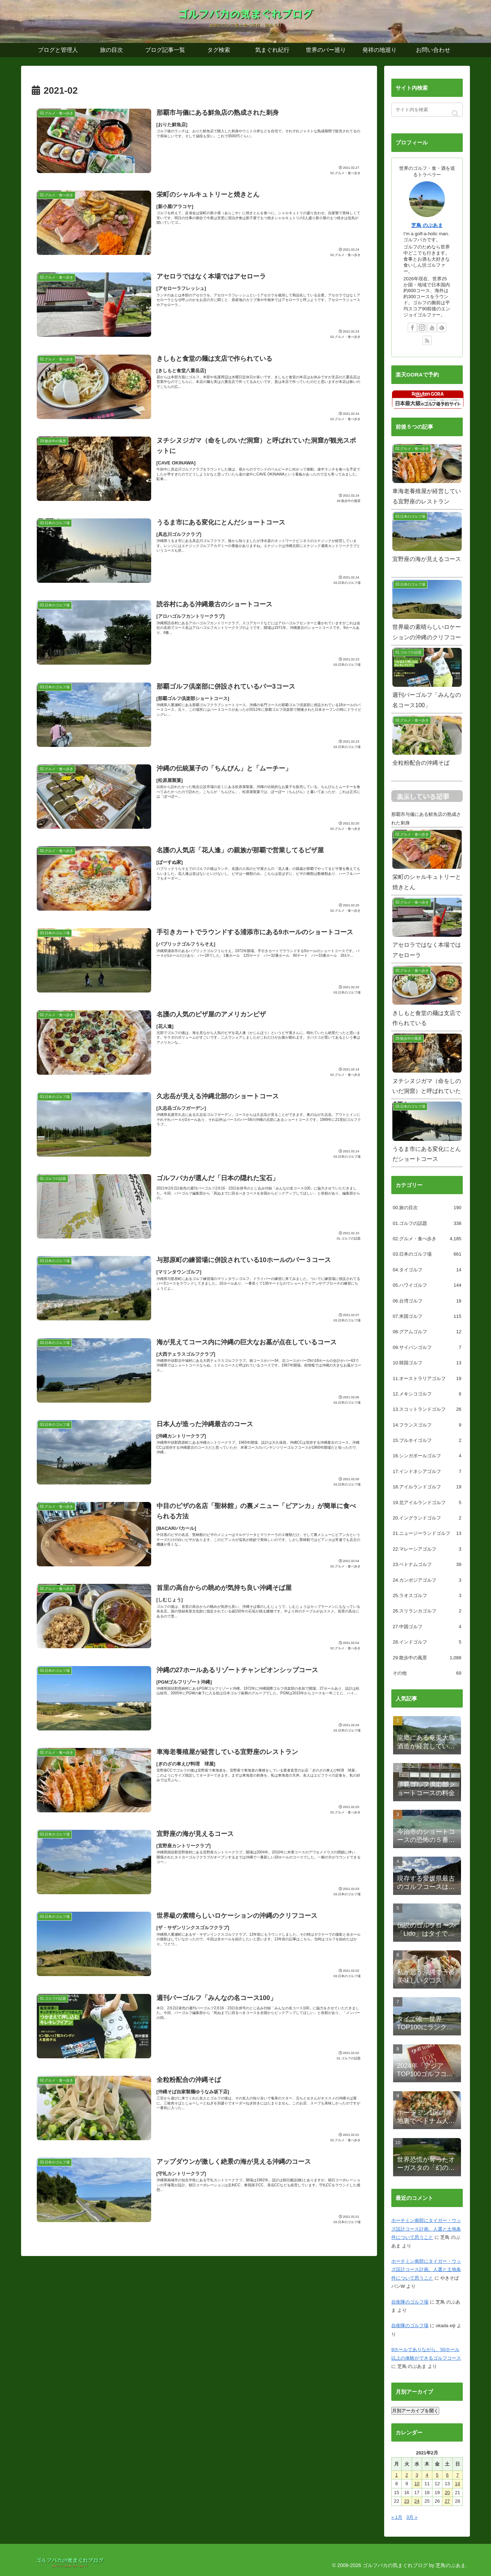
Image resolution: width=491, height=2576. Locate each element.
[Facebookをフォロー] (412, 327)
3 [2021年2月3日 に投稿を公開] (417, 2475)
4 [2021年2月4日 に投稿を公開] (427, 2475)
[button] (455, 114)
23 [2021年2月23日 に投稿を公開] (406, 2501)
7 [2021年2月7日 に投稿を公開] (457, 2475)
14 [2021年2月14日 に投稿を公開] (457, 2483)
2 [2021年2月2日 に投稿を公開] (407, 2475)
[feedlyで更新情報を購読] (441, 327)
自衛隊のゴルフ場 (409, 2302)
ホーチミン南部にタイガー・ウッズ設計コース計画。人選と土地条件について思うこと (426, 2229)
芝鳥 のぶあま (427, 225)
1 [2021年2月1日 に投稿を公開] (396, 2475)
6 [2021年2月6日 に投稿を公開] (447, 2475)
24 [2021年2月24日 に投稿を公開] (416, 2501)
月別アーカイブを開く (415, 2410)
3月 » (411, 2517)
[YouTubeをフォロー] (432, 327)
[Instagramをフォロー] (422, 327)
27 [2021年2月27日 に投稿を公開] (447, 2501)
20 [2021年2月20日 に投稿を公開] (447, 2492)
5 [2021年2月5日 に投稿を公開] (437, 2475)
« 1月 (396, 2517)
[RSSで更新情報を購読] (427, 340)
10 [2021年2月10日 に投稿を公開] (416, 2483)
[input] (427, 110)
